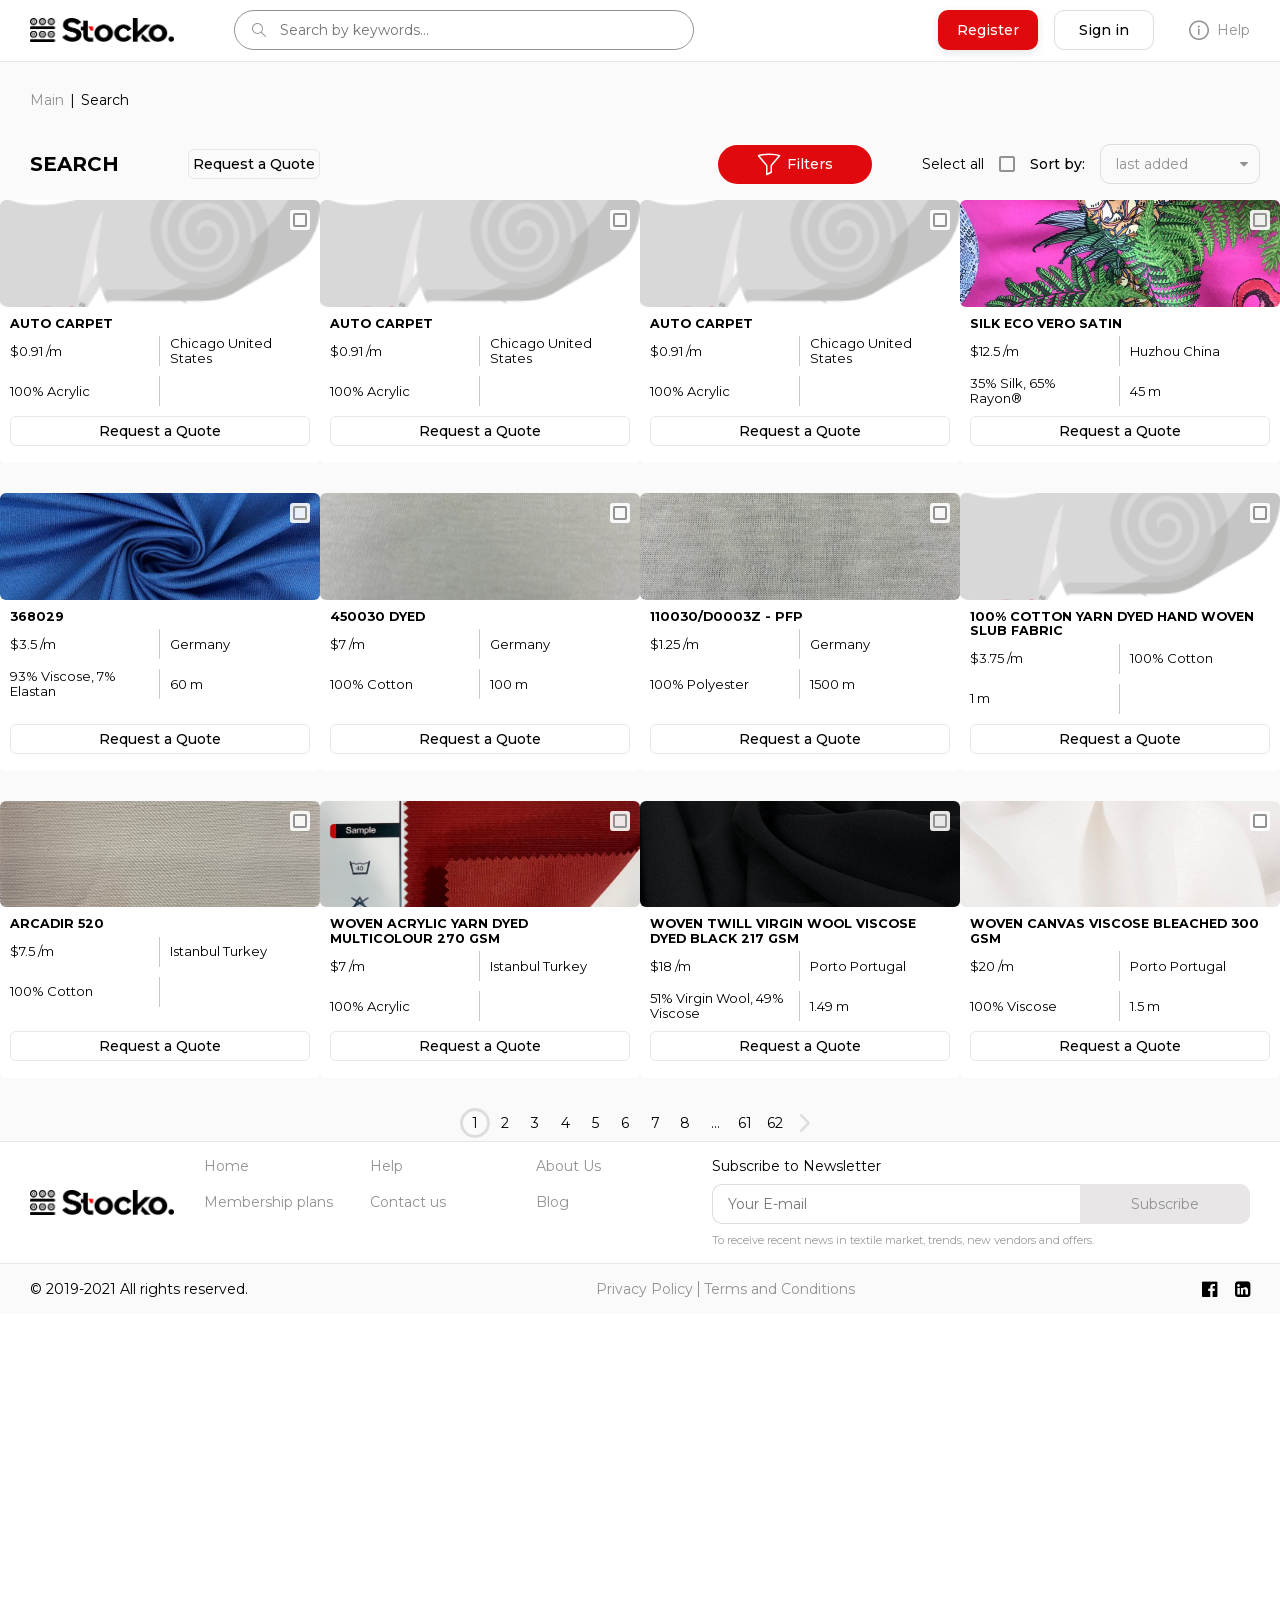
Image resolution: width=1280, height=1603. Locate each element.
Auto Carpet (66, 418)
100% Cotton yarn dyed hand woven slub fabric (1096, 814)
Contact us (408, 1491)
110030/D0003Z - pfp (730, 806)
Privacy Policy (644, 1578)
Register (988, 30)
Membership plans (268, 1491)
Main (47, 100)
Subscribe (1165, 1493)
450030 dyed (383, 806)
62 (775, 1412)
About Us (568, 1455)
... (715, 1412)
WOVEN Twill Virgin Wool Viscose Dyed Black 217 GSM (796, 1218)
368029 (39, 806)
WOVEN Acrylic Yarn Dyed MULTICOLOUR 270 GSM (440, 1218)
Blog (552, 1491)
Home (226, 1455)
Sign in (1104, 30)
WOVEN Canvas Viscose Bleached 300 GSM (1112, 1218)
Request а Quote (254, 164)
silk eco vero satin (1053, 418)
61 (745, 1412)
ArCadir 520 (60, 1210)
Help (1219, 30)
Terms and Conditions (779, 1578)
